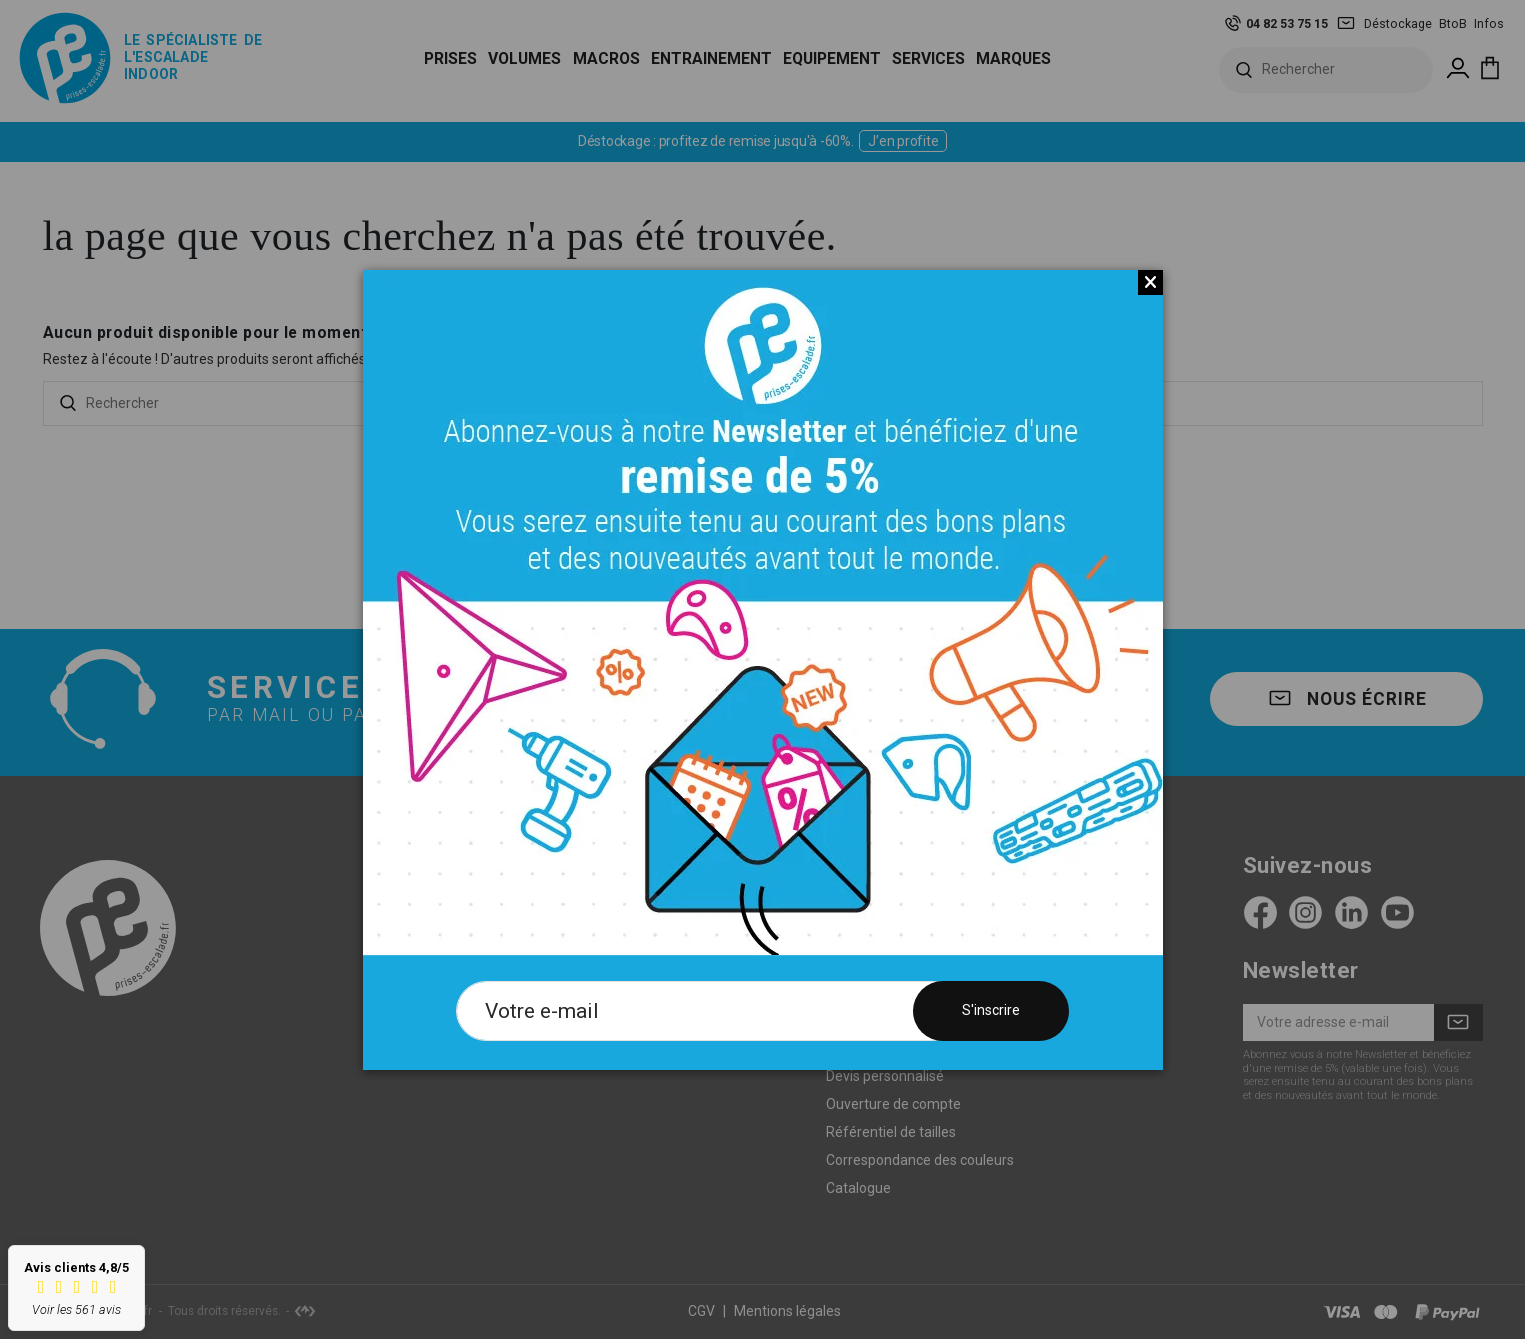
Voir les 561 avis (76, 1309)
